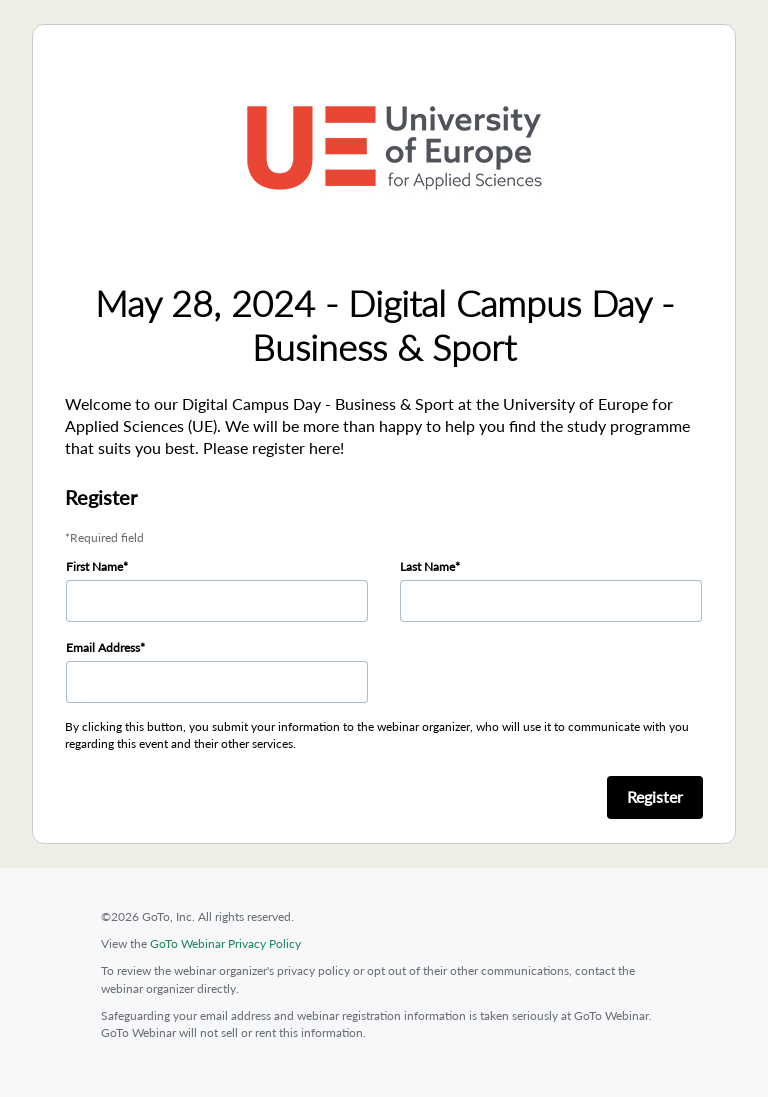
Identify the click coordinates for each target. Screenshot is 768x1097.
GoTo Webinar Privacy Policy (225, 943)
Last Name (427, 566)
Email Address (103, 647)
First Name (94, 566)
